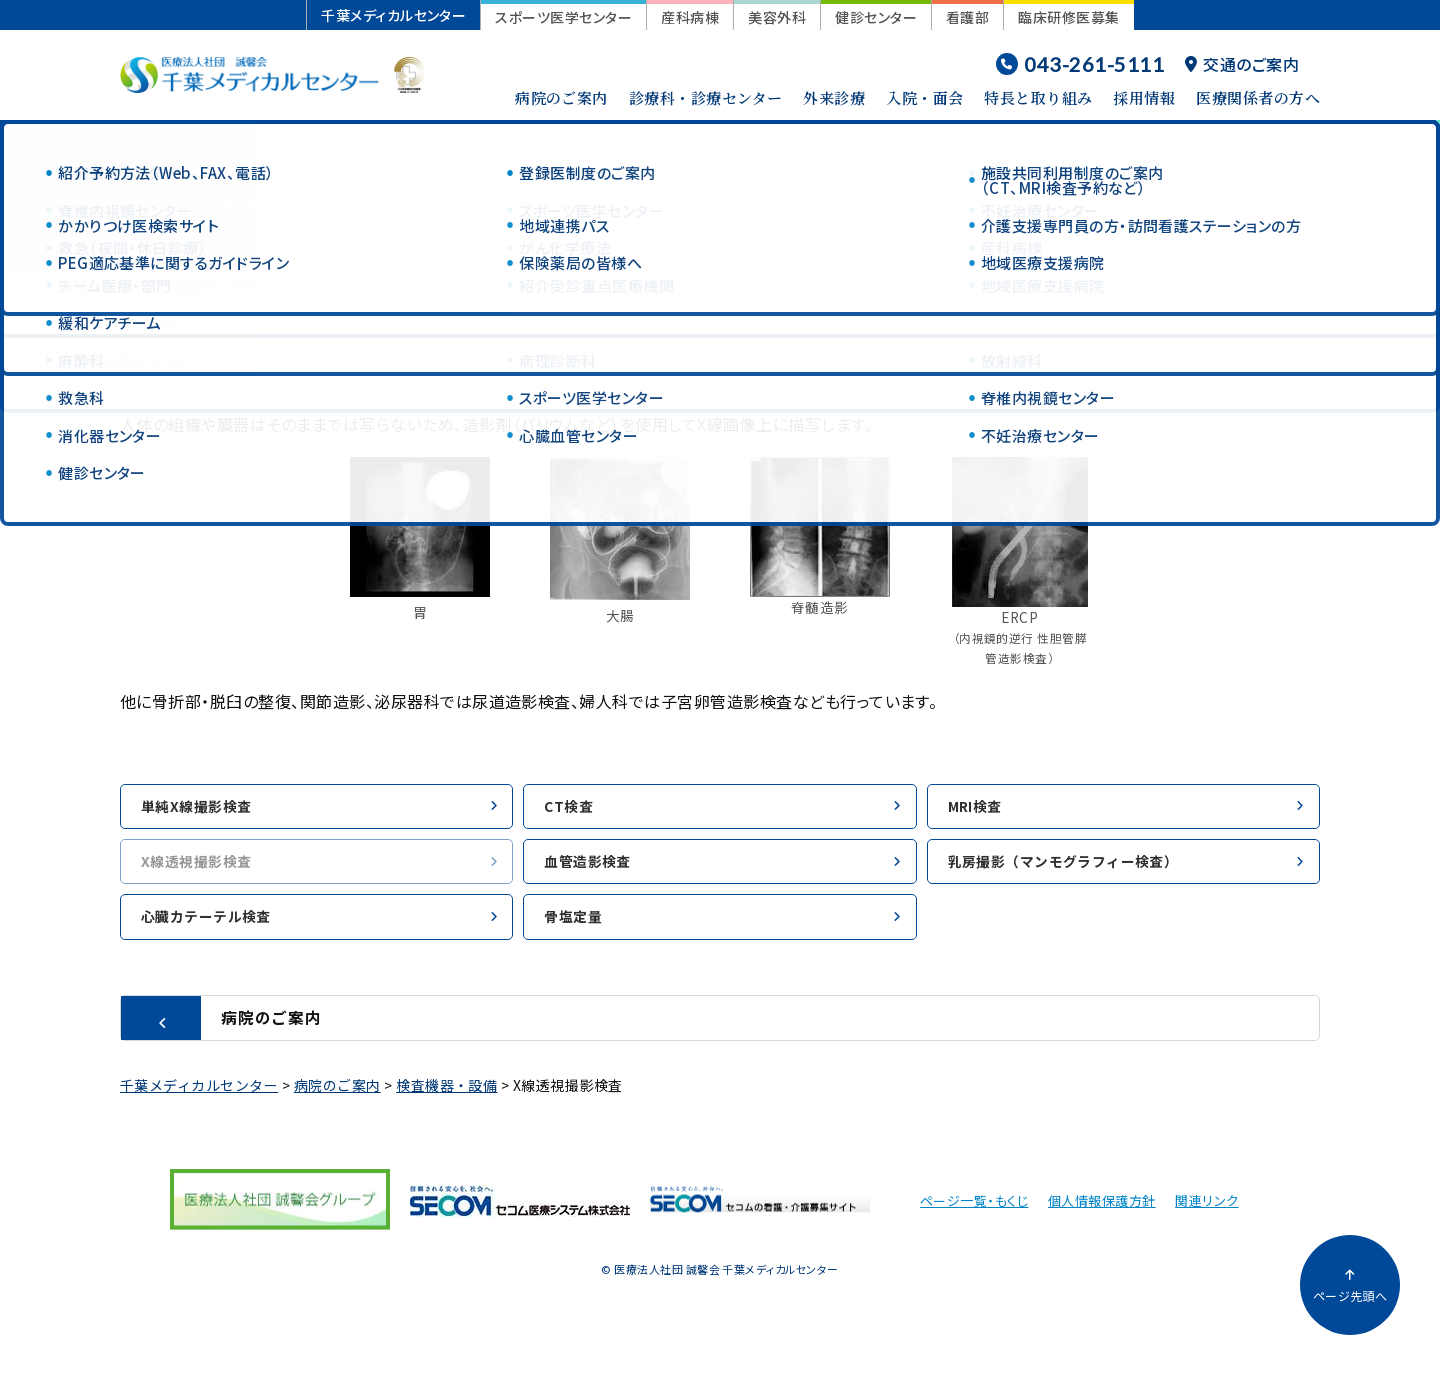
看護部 (967, 17)
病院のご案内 (561, 97)
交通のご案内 (1242, 64)
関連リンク (1206, 1210)
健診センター (876, 17)
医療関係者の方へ (1258, 97)
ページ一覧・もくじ (974, 1210)
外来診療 (834, 97)
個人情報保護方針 (1102, 1210)
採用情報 (1144, 97)
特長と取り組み (1038, 97)
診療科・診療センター (706, 97)
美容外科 (777, 17)
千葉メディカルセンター (393, 15)
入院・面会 (924, 97)
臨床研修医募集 (1068, 17)
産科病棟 (690, 17)
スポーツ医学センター (563, 17)
